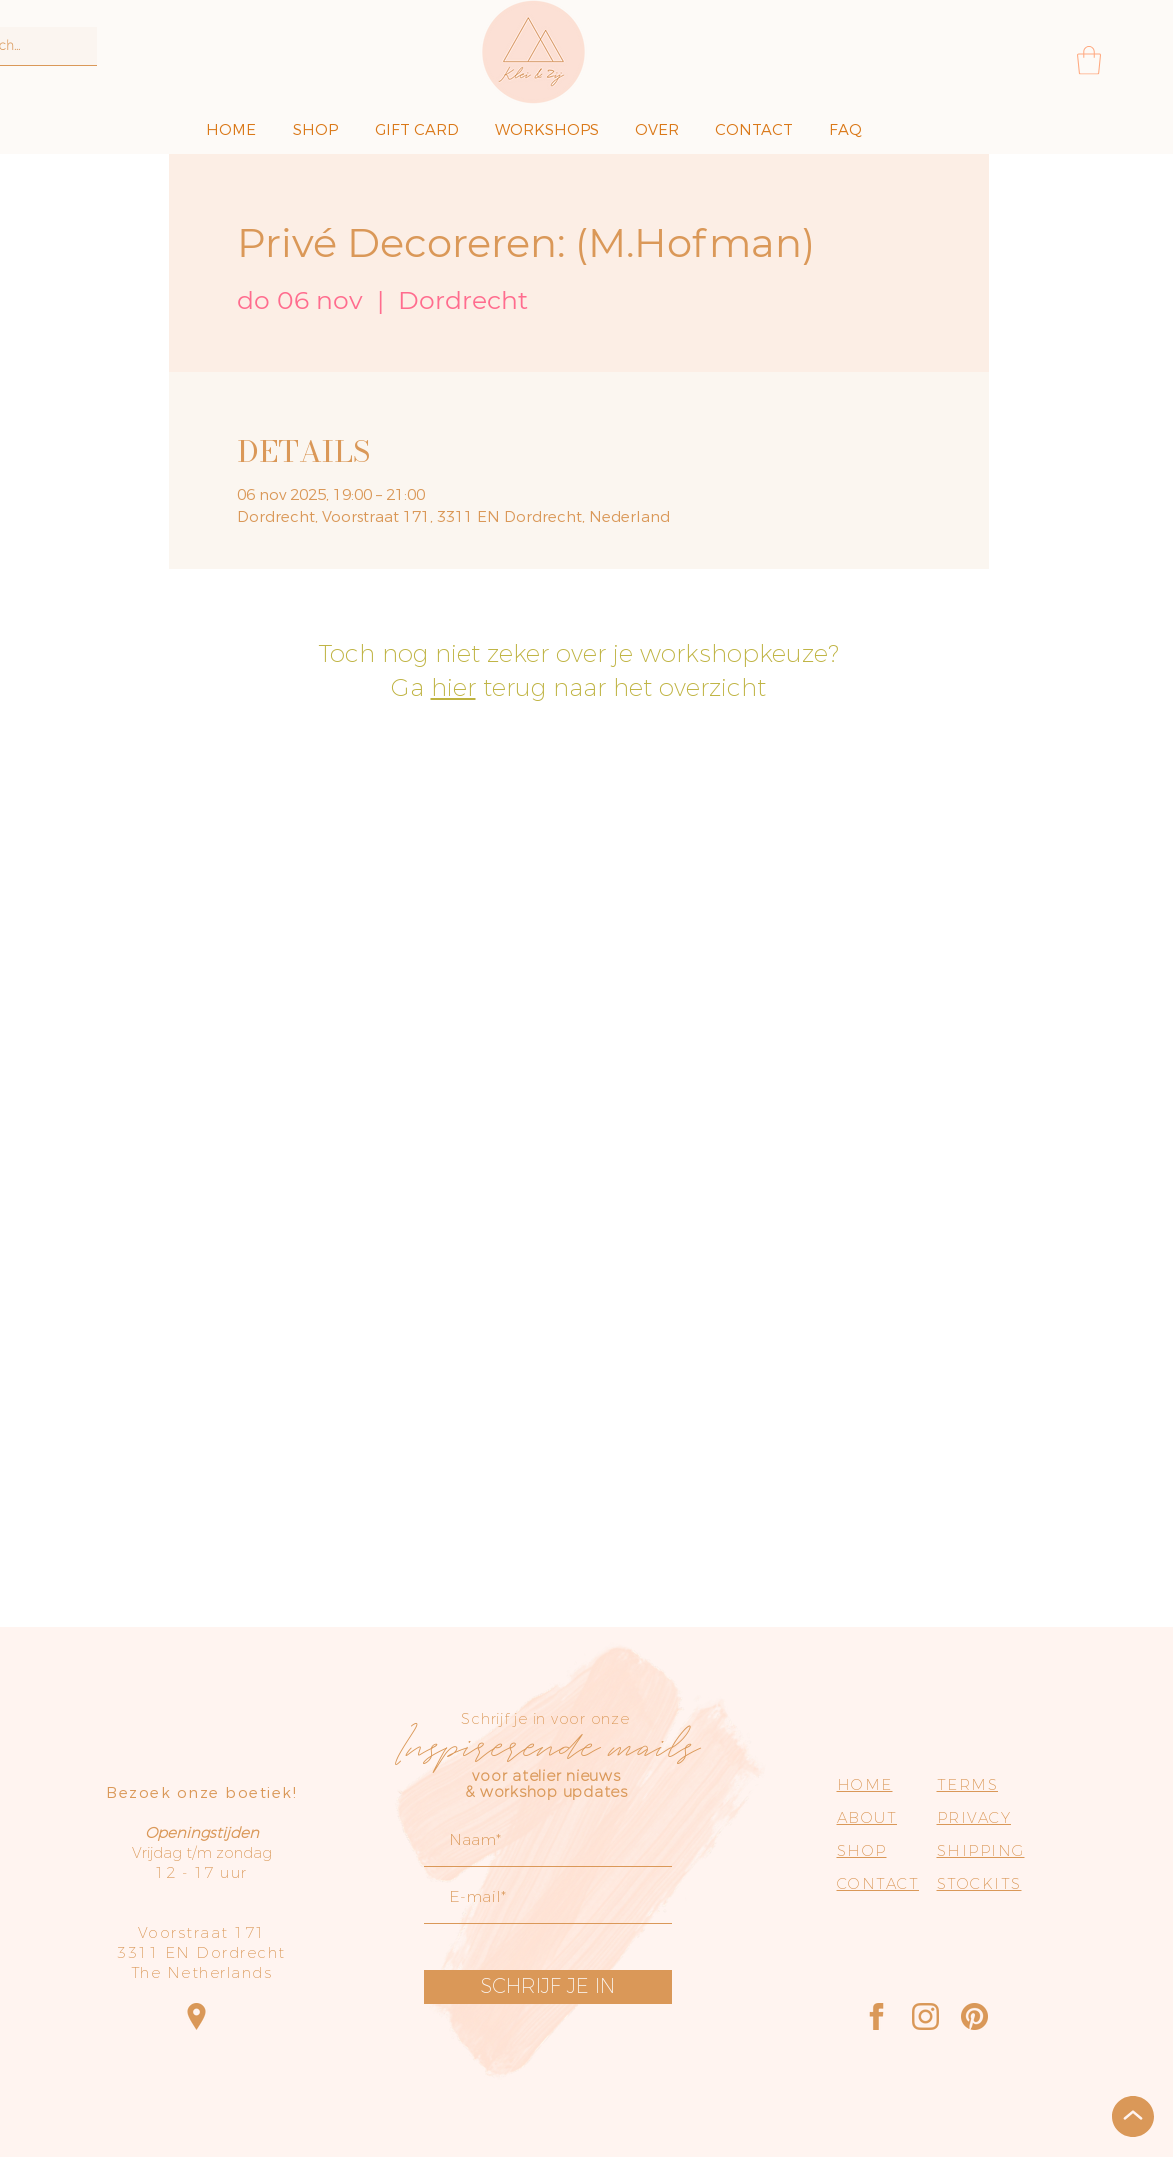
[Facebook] (876, 2016)
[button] (1089, 60)
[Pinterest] (974, 2016)
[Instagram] (925, 2016)
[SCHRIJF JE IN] (548, 1987)
